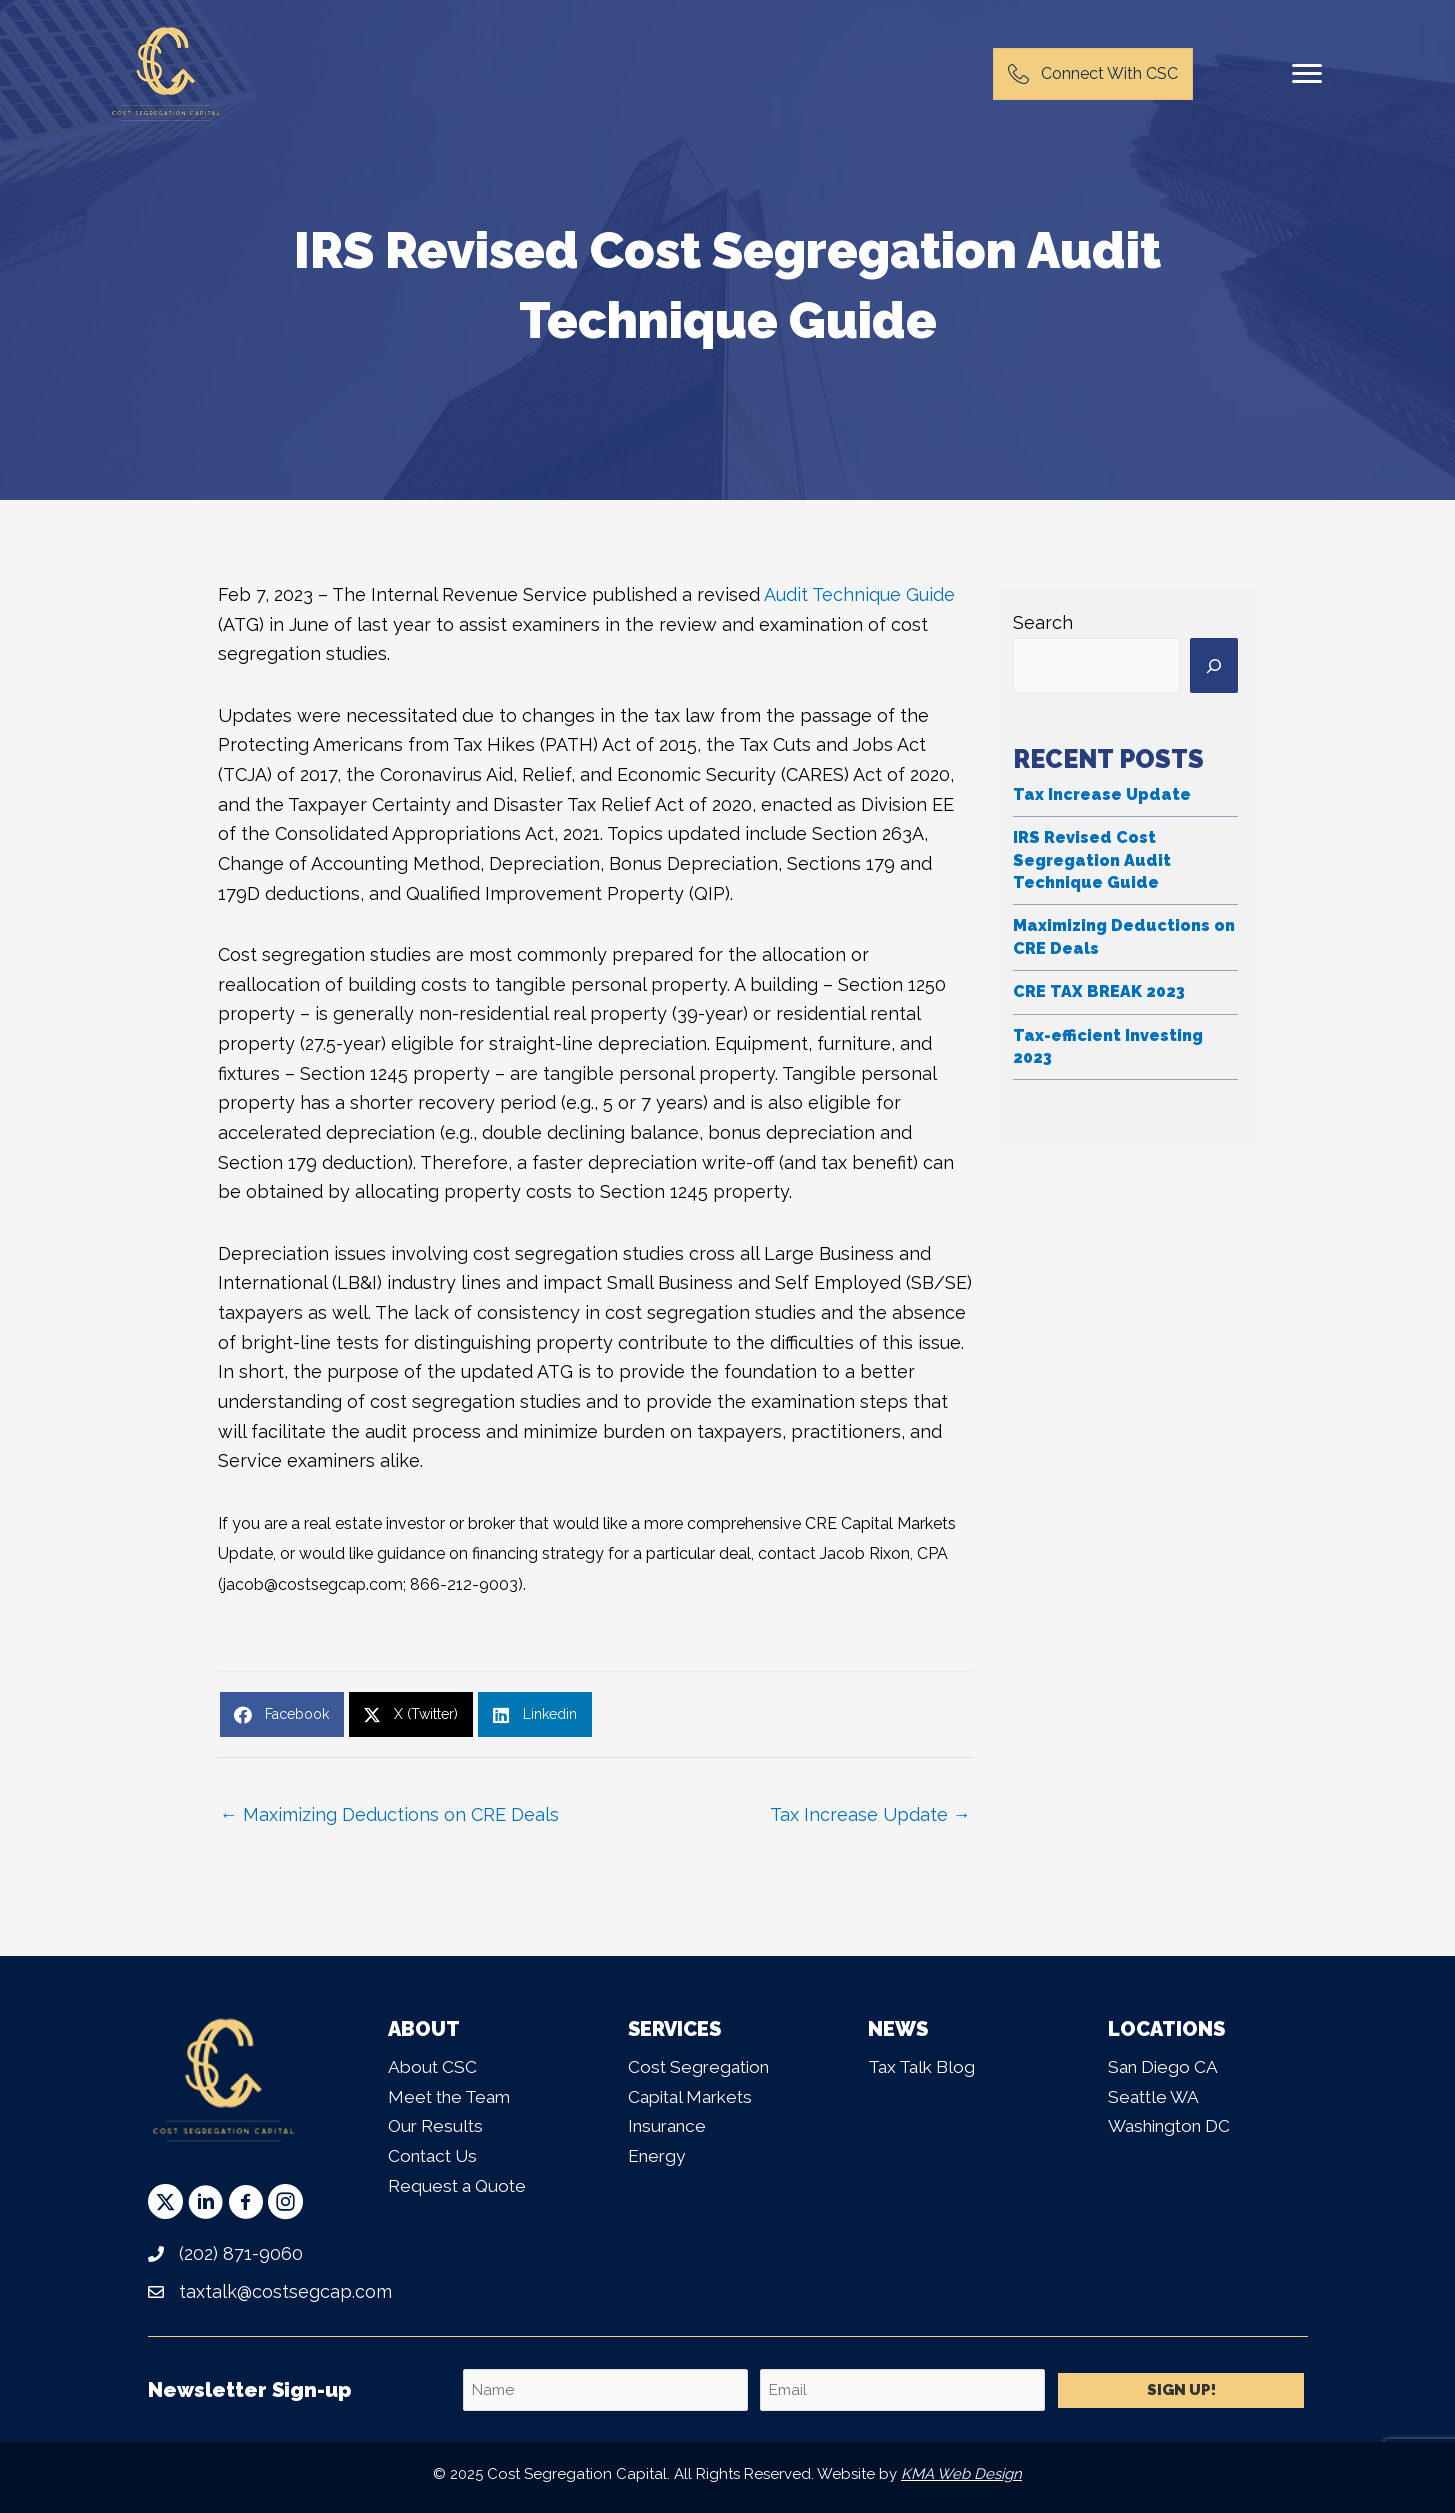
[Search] (1214, 666)
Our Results (437, 2125)
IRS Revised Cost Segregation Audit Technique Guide (1092, 860)
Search (1043, 622)
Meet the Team (453, 2096)
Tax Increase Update (1102, 794)
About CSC (434, 2066)
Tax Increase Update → (870, 1814)
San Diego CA (1166, 2066)
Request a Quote (460, 2185)
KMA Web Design (961, 2474)
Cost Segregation (702, 2066)
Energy (658, 2155)
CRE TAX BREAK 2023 (1099, 991)
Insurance (670, 2125)
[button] (165, 2201)
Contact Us (436, 2155)
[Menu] (1307, 74)
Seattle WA (1156, 2096)
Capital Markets (695, 2096)
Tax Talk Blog (924, 2066)
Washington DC (1174, 2125)
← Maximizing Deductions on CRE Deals (389, 1814)
